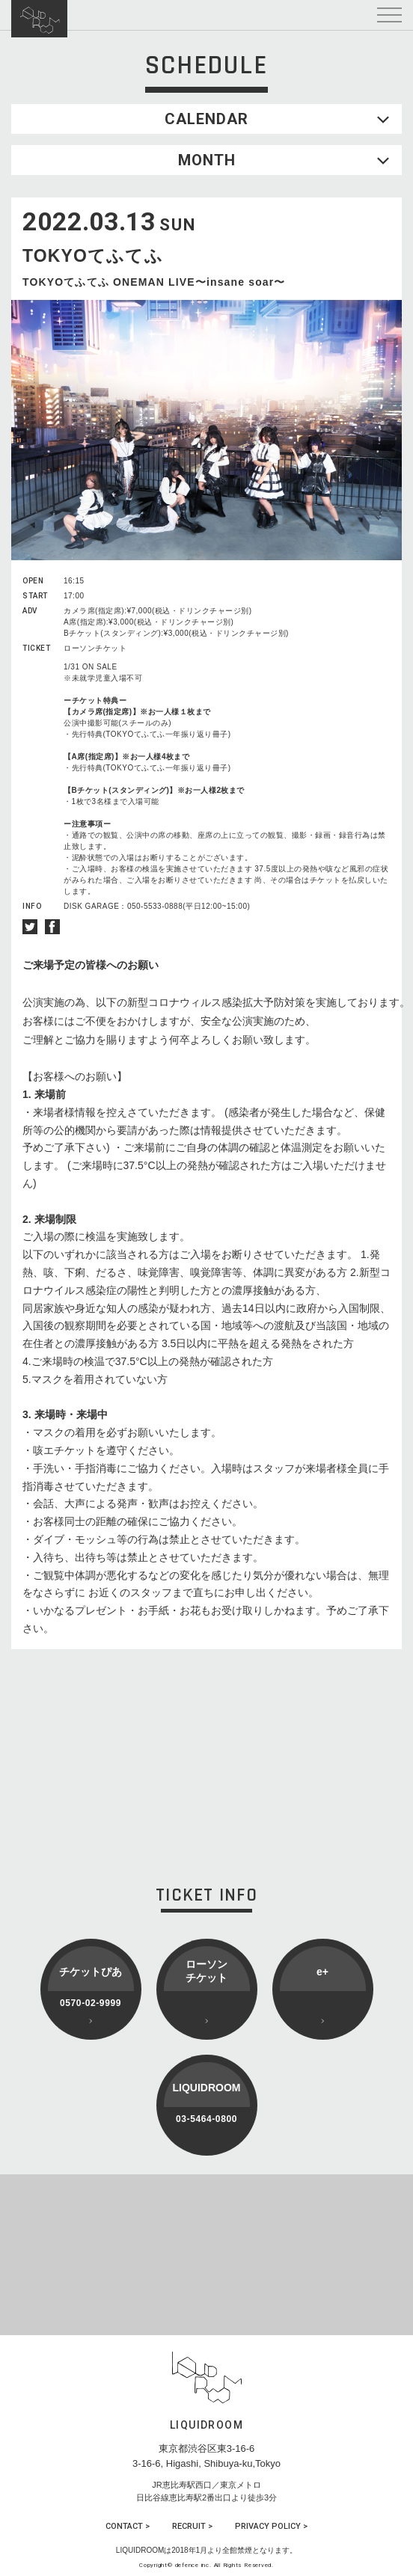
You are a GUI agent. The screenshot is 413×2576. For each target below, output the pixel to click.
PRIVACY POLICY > (271, 2526)
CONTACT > (127, 2526)
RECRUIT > (192, 2526)
